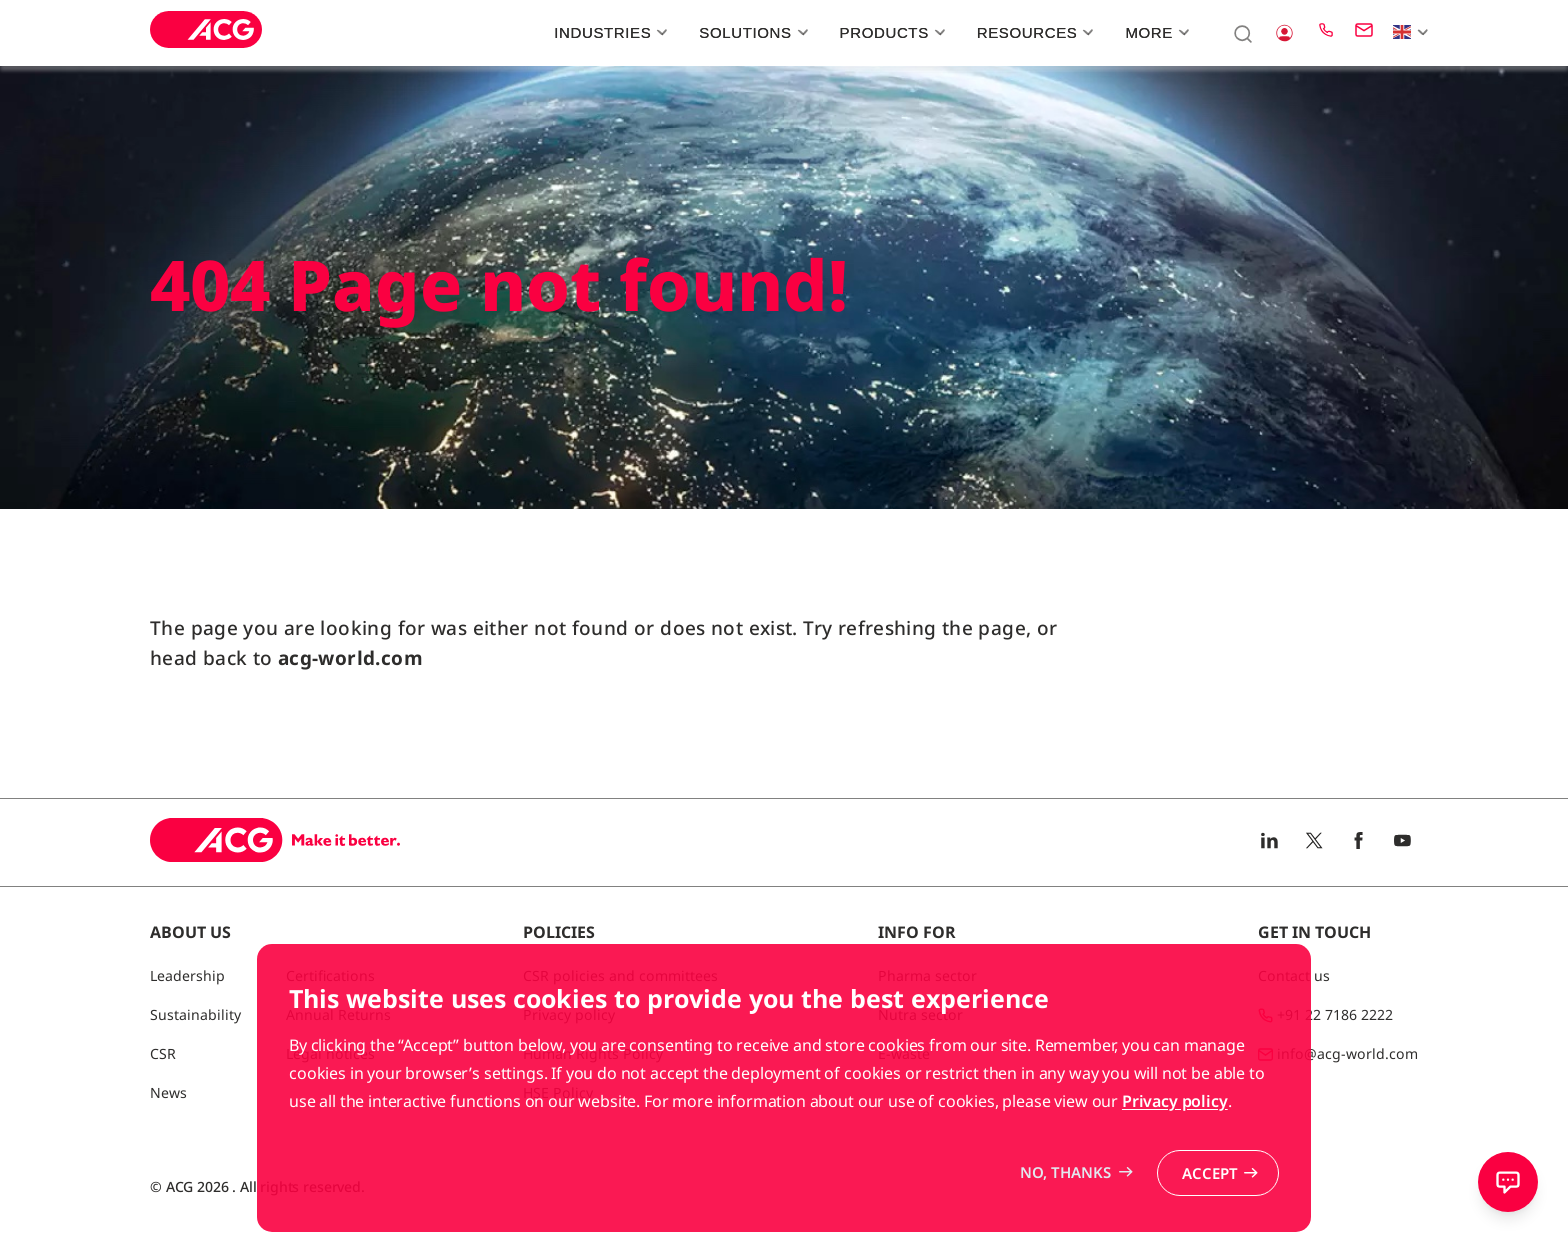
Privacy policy (1175, 1146)
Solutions (751, 32)
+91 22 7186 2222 (1335, 1014)
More (1154, 32)
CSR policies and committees (620, 975)
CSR (163, 1053)
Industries (608, 32)
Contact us (1294, 975)
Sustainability (195, 1014)
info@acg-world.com (1347, 1053)
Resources (1033, 32)
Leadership (187, 975)
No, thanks (1065, 1217)
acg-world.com (350, 658)
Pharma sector (927, 975)
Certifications (330, 975)
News (168, 1092)
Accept (1210, 1218)
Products (890, 32)
